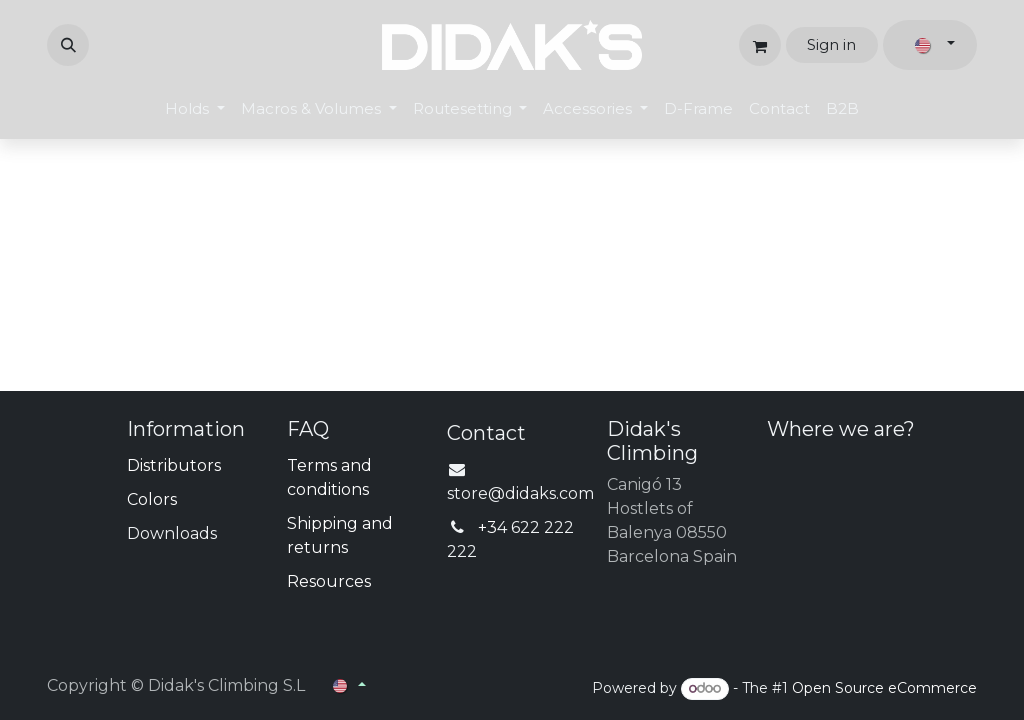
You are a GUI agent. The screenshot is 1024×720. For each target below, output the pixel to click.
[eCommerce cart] (760, 45)
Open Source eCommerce (884, 688)
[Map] (872, 529)
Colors (152, 499)
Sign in (831, 44)
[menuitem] (195, 109)
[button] (68, 45)
